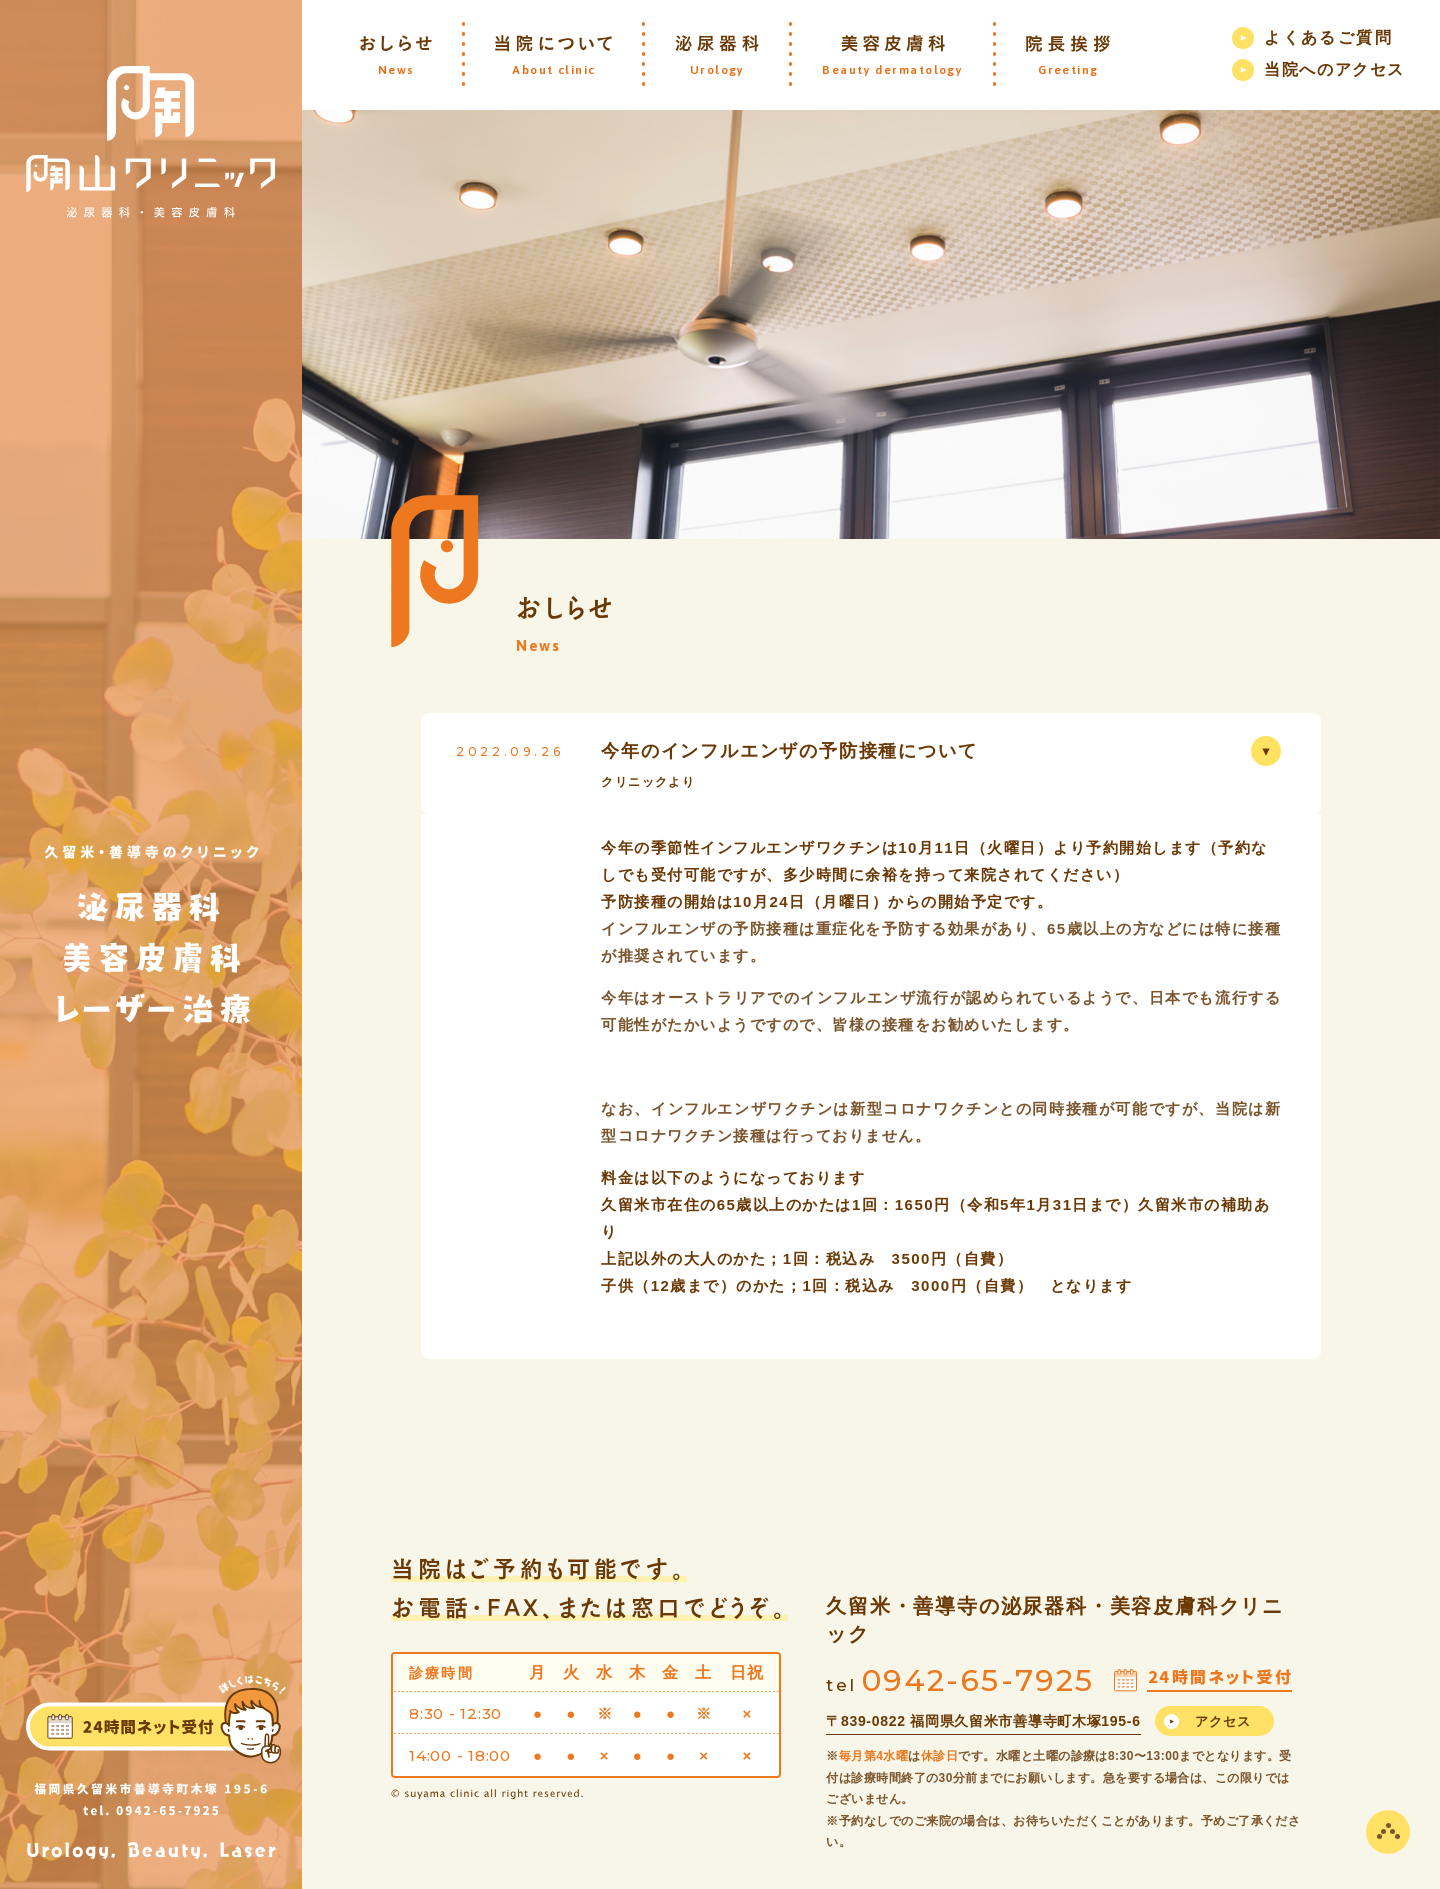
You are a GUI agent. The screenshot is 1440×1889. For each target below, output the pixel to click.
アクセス (1223, 1721)
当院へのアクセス (1334, 69)
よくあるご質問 (1328, 37)
